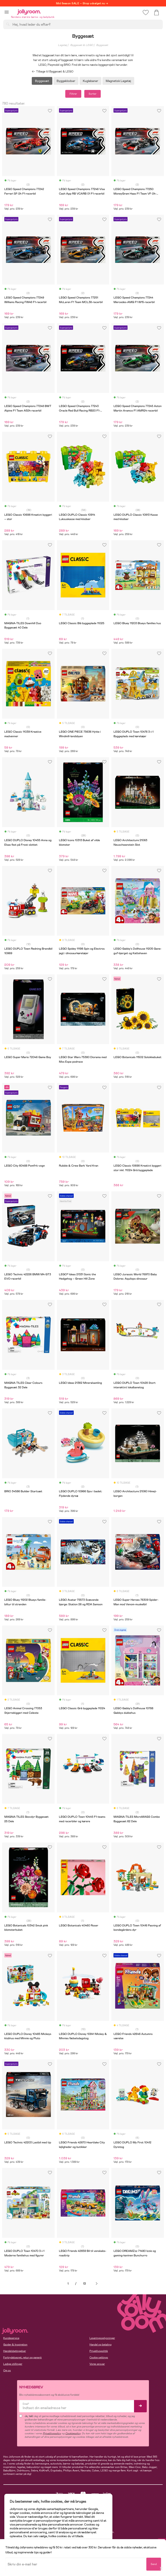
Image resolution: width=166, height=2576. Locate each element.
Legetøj (62, 45)
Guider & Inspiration (15, 2344)
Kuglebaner (90, 81)
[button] (6, 11)
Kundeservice (11, 2338)
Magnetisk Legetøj (118, 81)
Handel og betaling (100, 2344)
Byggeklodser (66, 81)
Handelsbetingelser (14, 2351)
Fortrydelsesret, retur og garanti (22, 2357)
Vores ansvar (97, 2364)
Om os (7, 2370)
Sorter (92, 94)
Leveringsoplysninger (102, 2338)
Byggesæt (102, 45)
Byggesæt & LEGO (81, 45)
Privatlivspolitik (98, 2351)
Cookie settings (98, 2357)
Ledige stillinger (12, 2364)
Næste (96, 2284)
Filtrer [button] (73, 94)
